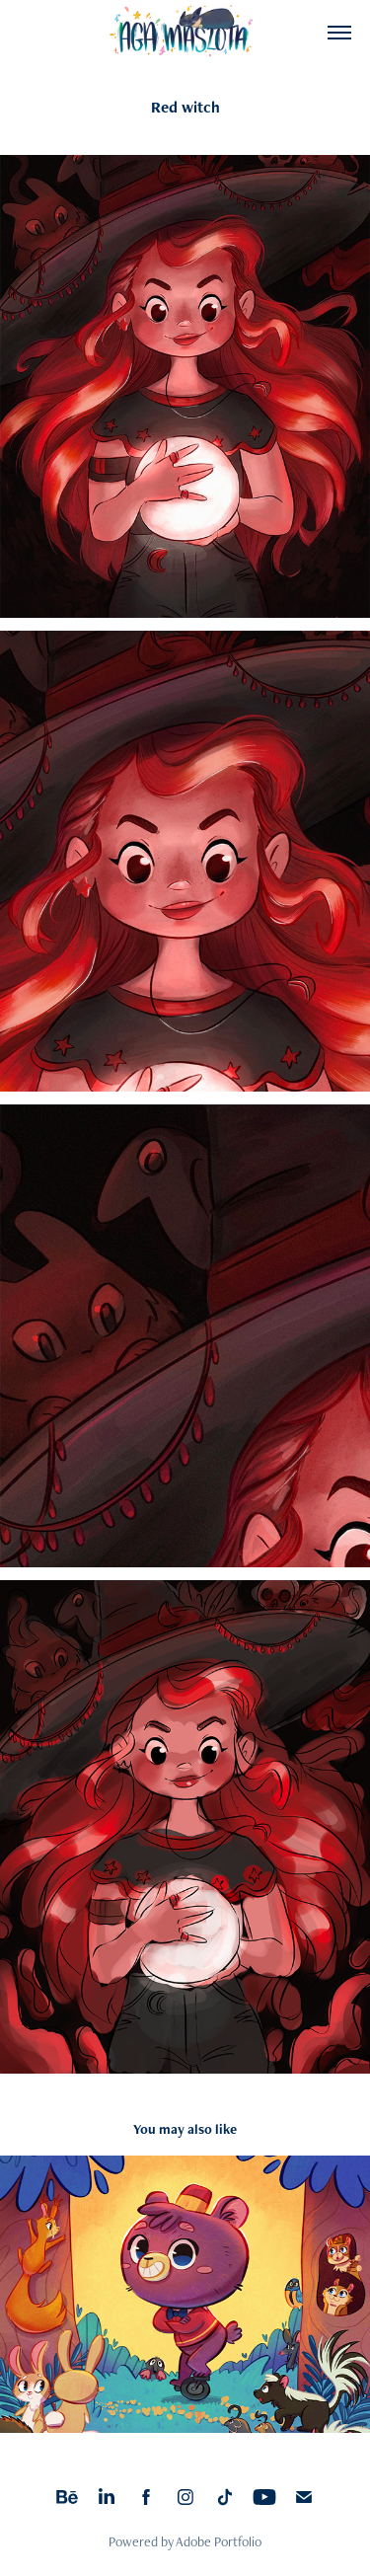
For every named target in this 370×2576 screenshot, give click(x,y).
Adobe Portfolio (218, 2541)
